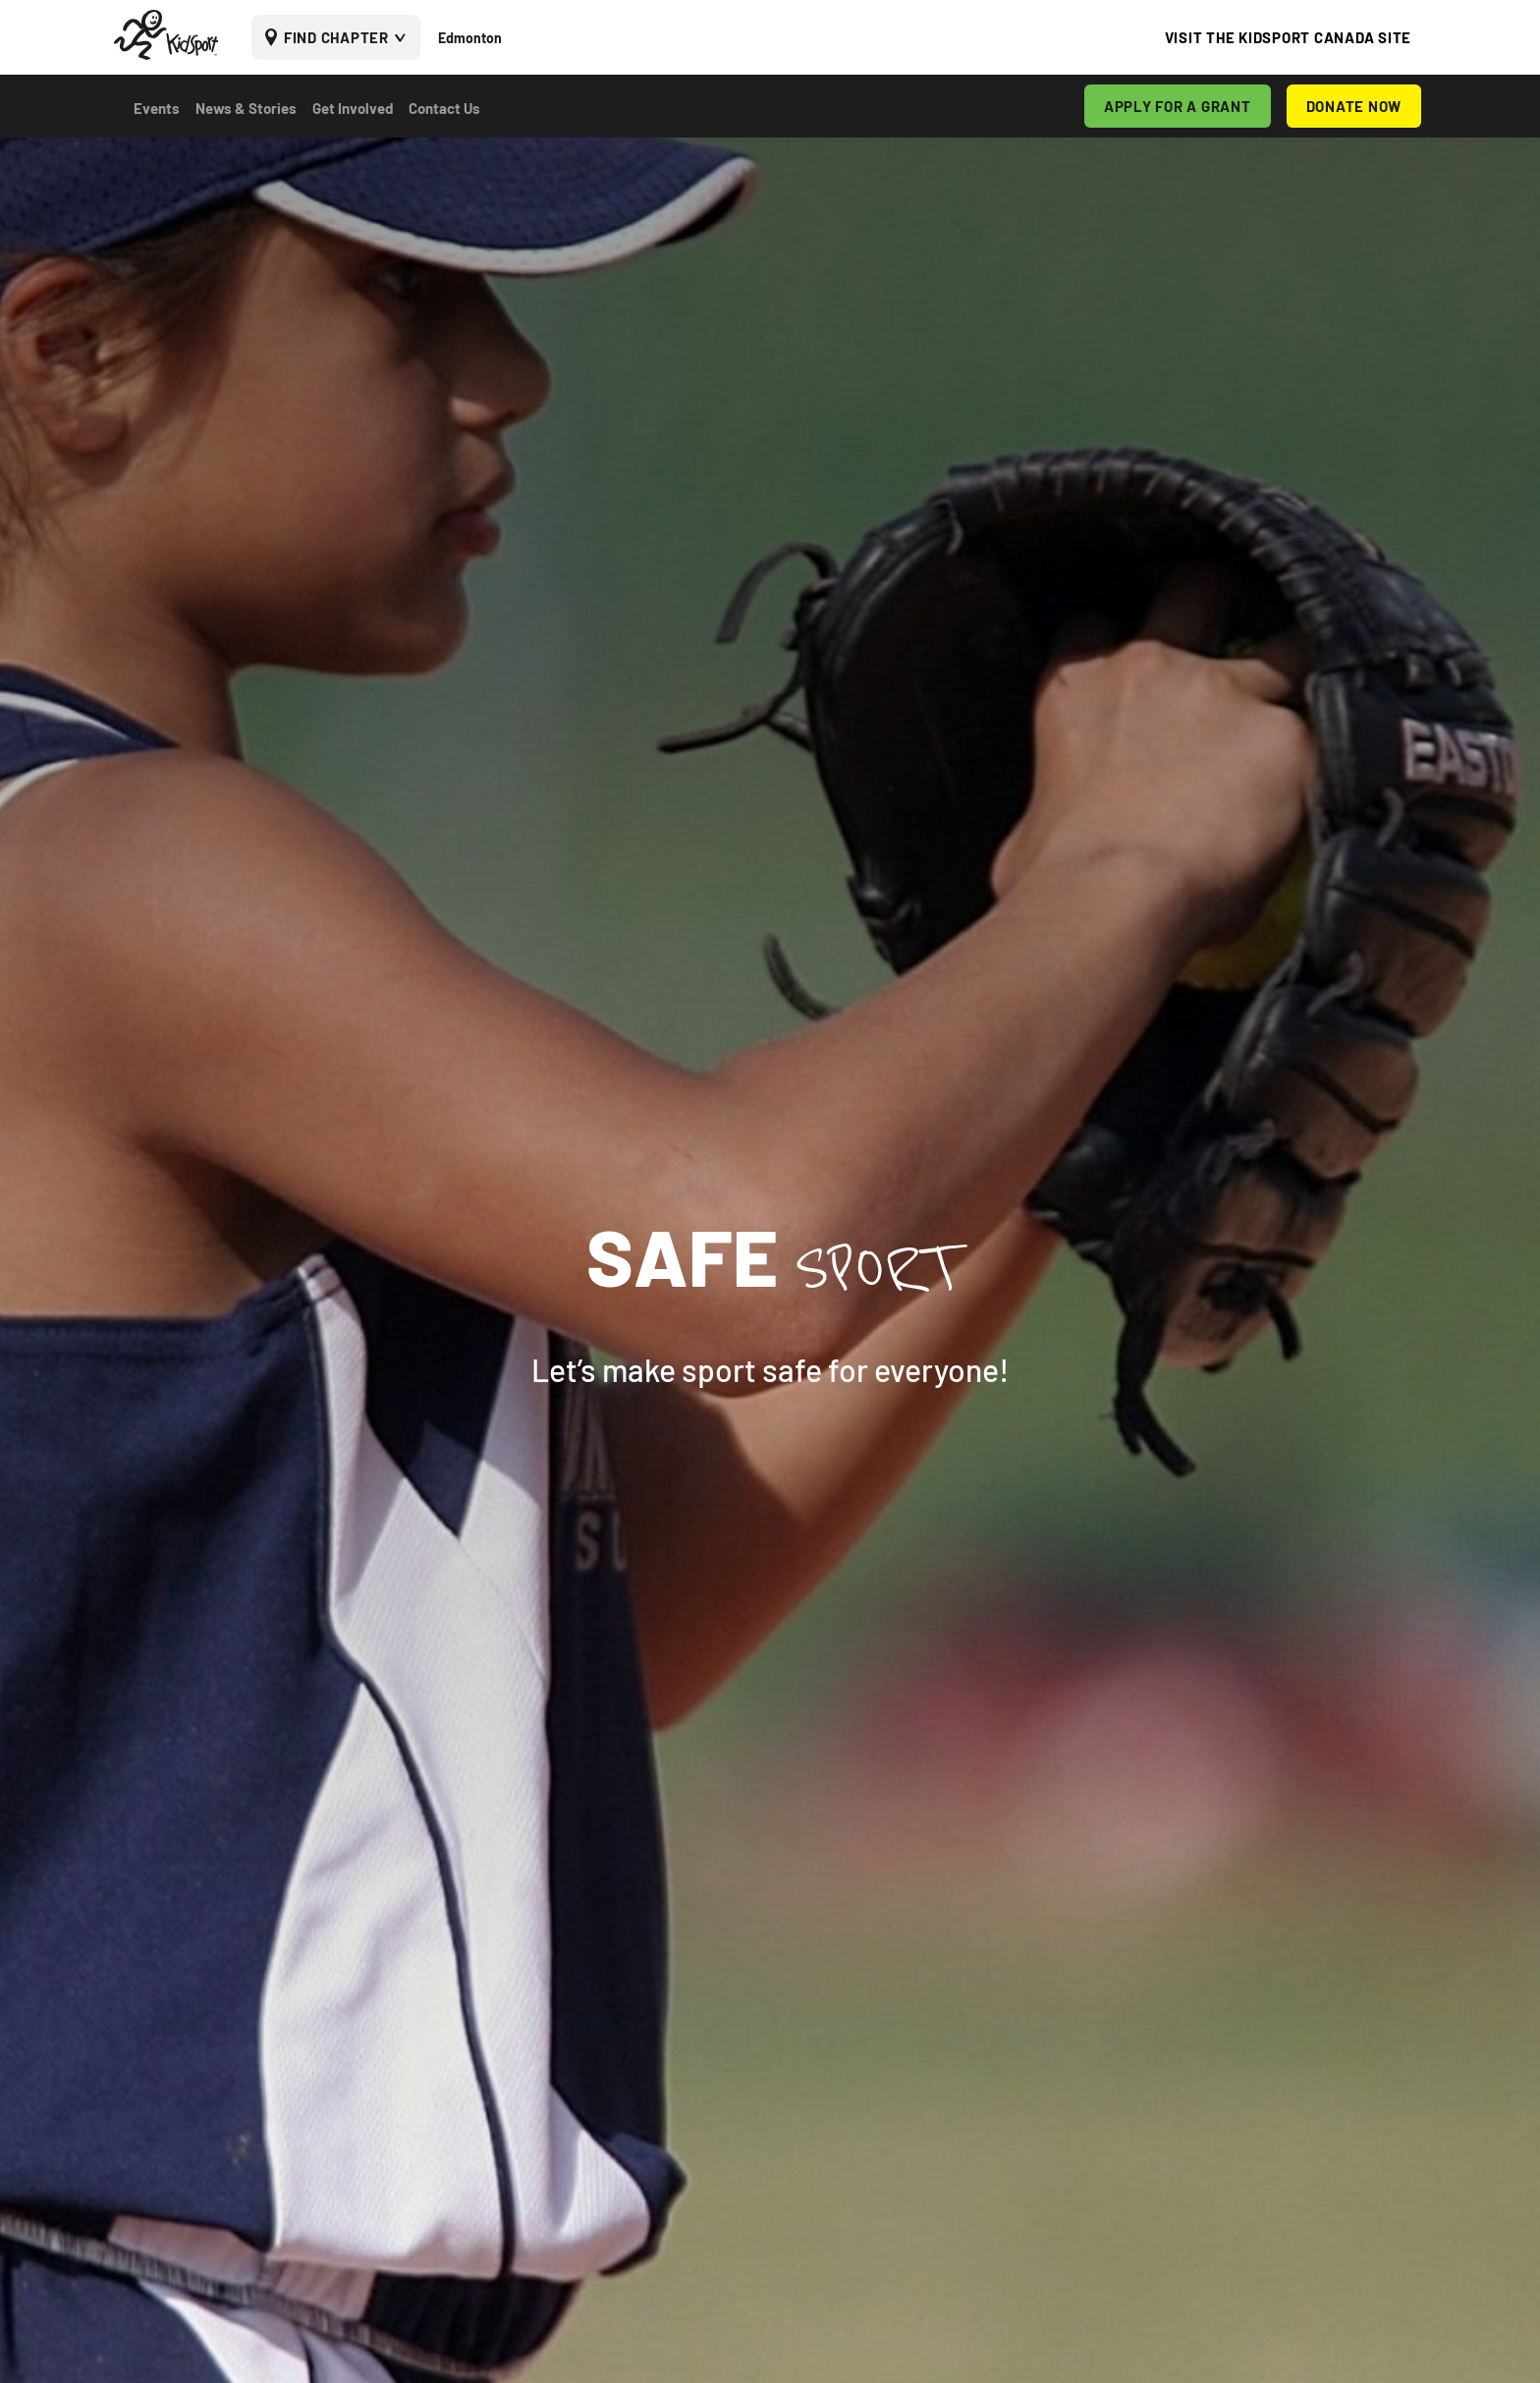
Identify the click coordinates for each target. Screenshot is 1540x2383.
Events (157, 108)
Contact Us (444, 108)
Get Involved (352, 108)
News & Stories (246, 108)
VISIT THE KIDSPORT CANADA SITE (1288, 37)
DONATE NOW (1354, 106)
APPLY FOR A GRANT (1177, 106)
